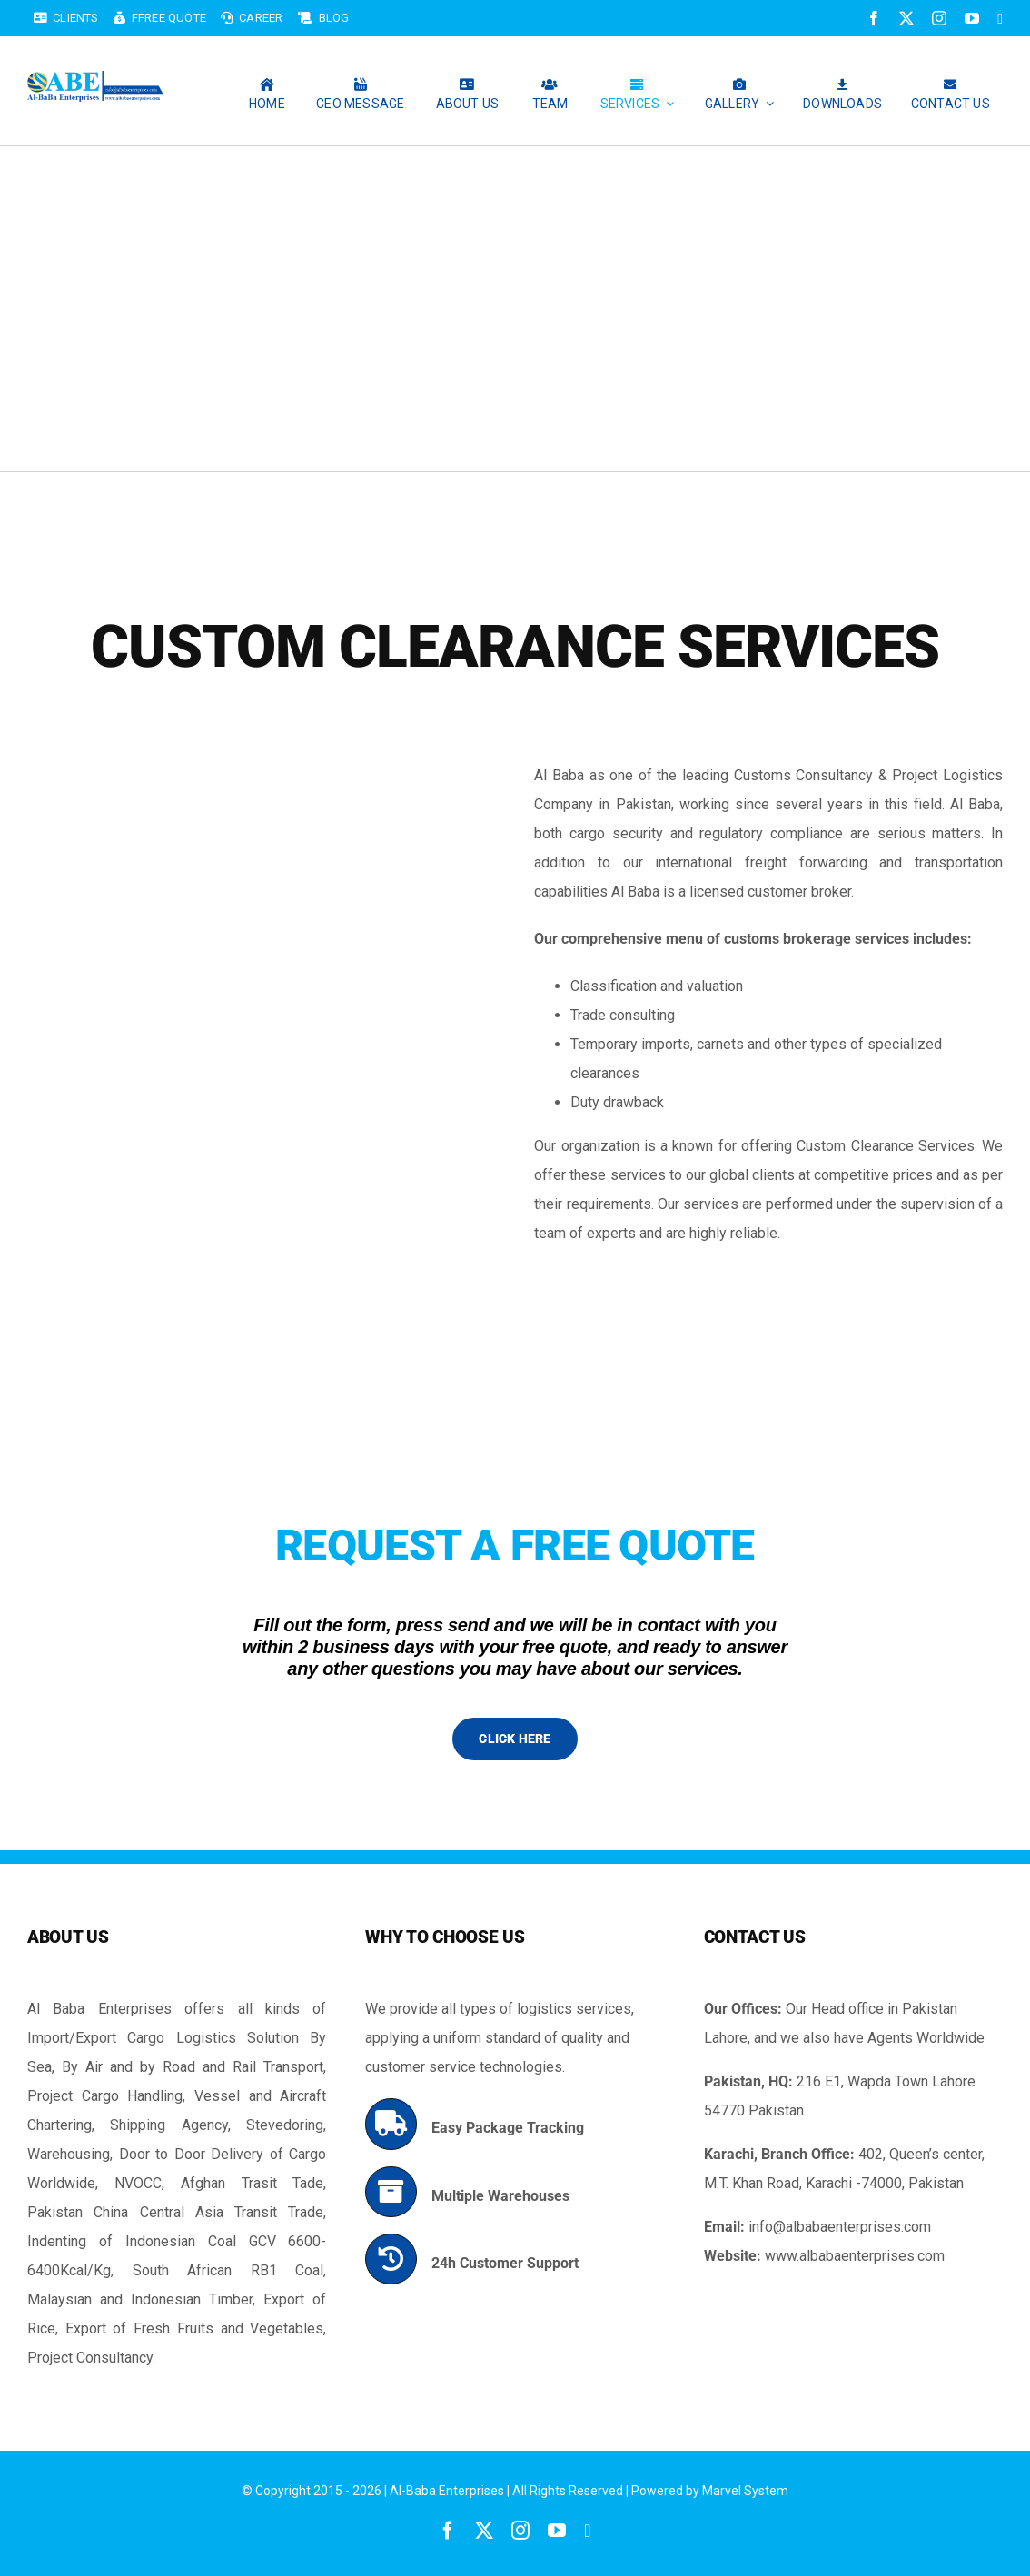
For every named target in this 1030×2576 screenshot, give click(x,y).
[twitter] (906, 18)
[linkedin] (1000, 19)
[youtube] (972, 18)
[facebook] (874, 18)
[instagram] (939, 18)
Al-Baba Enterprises (447, 2490)
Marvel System (745, 2490)
